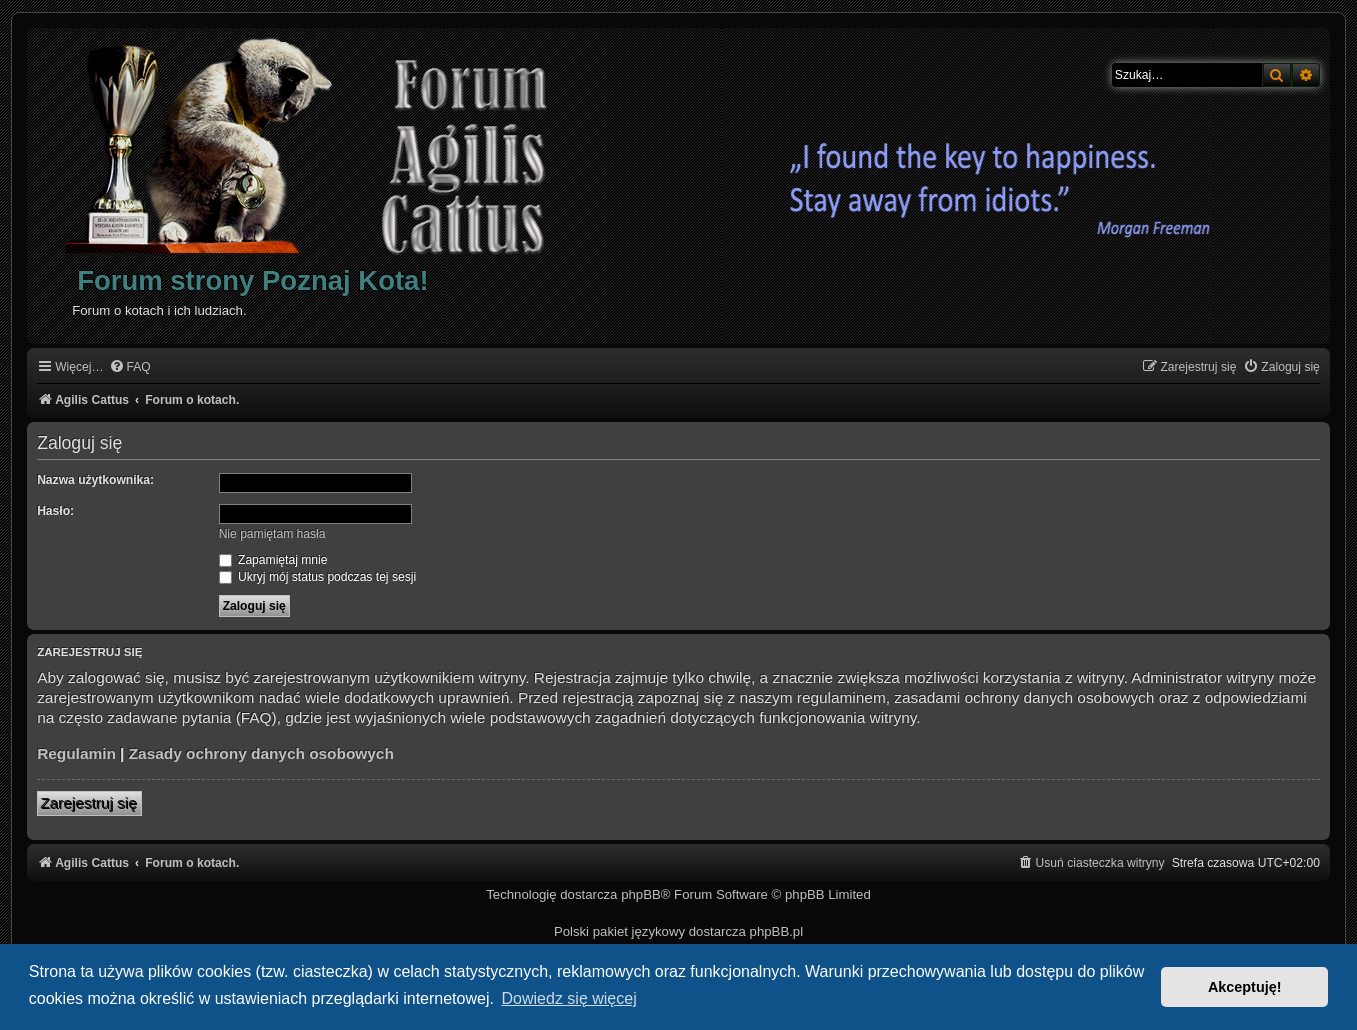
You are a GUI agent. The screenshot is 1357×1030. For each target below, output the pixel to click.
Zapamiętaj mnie (273, 560)
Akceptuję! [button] (1245, 987)
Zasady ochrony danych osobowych (261, 753)
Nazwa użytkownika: (95, 480)
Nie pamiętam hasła (272, 534)
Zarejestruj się (89, 803)
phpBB (641, 894)
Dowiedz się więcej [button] (569, 998)
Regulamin (76, 753)
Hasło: (55, 511)
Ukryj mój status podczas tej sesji (317, 577)
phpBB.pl (777, 931)
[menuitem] (130, 367)
